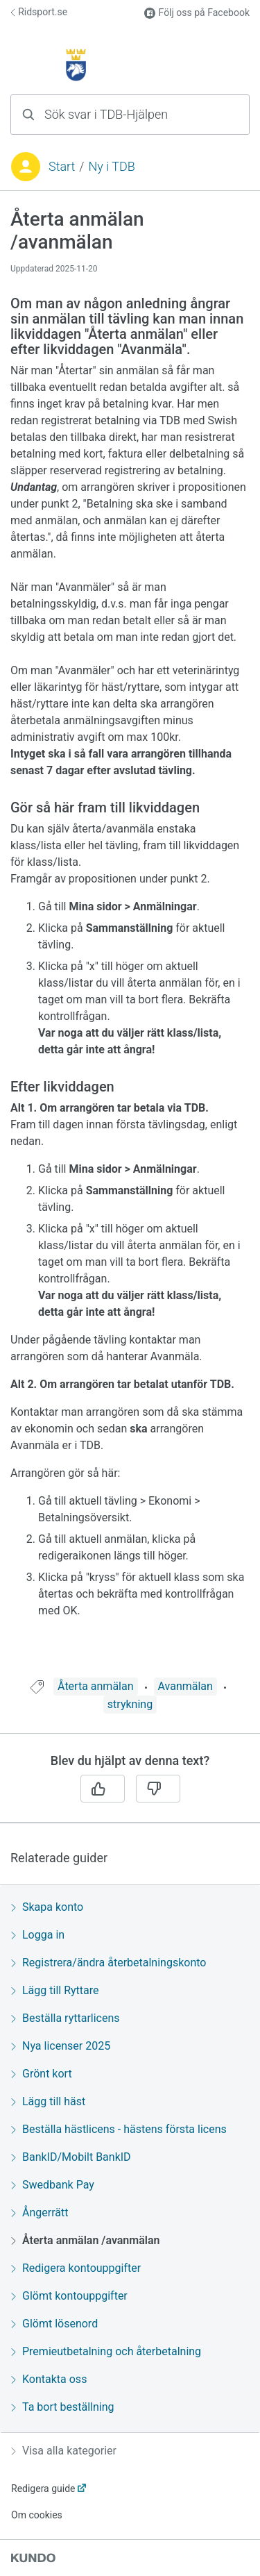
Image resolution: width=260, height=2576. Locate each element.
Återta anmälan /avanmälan (85, 2240)
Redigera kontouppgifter (76, 2268)
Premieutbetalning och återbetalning (106, 2351)
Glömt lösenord (54, 2323)
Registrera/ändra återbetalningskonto (108, 1962)
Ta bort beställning (62, 2407)
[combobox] (130, 114)
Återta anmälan (95, 1686)
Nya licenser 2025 (60, 2045)
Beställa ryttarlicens (65, 2018)
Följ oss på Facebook (197, 13)
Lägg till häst (48, 2101)
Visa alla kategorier (63, 2450)
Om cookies (36, 2514)
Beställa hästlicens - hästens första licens (119, 2129)
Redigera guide (43, 2488)
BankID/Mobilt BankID (71, 2157)
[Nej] (158, 1789)
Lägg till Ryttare (55, 1990)
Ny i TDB (111, 166)
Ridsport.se (38, 11)
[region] (130, 943)
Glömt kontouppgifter (69, 2295)
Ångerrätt (39, 2212)
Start (62, 166)
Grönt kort (41, 2073)
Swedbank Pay (52, 2184)
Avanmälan (185, 1686)
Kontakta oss (49, 2379)
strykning (130, 1704)
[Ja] (102, 1789)
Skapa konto (47, 1907)
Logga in (37, 1934)
